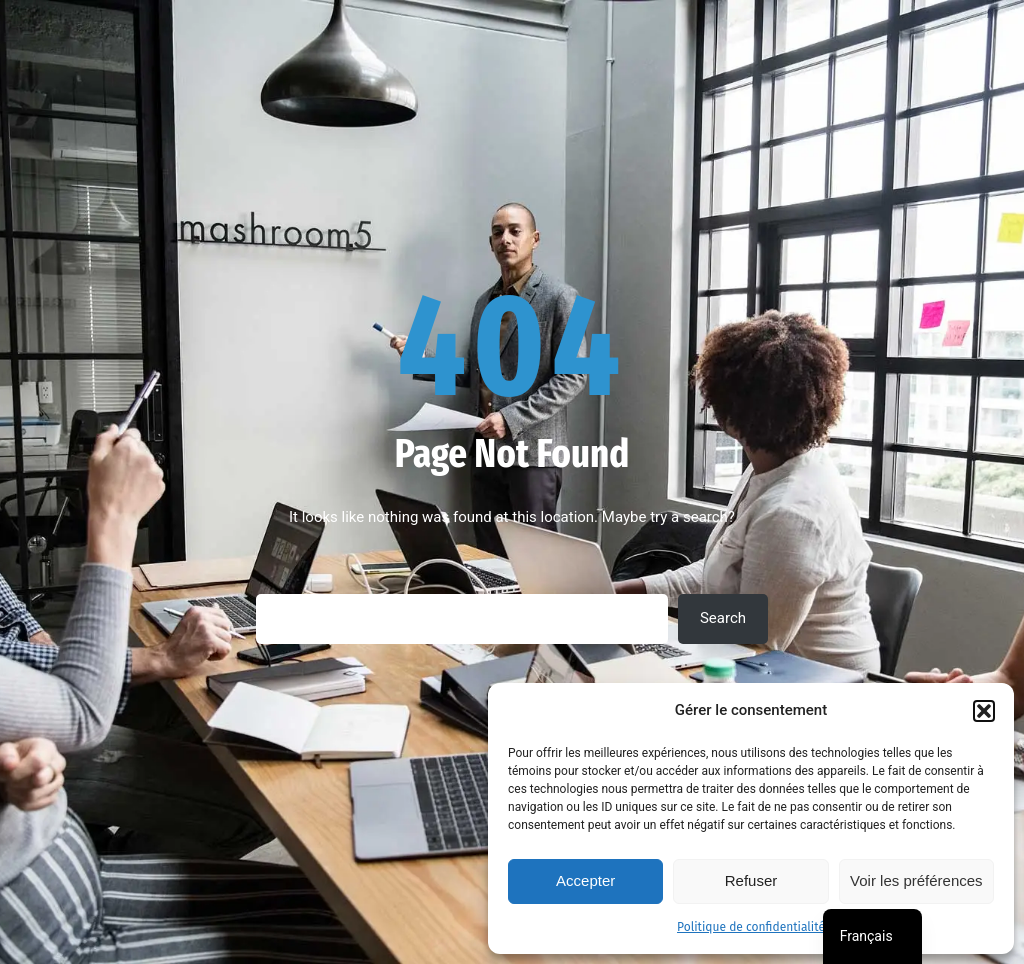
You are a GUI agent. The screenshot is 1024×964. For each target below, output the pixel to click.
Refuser (751, 880)
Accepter (585, 880)
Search (723, 618)
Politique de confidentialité (751, 927)
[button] (984, 711)
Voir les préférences (916, 880)
